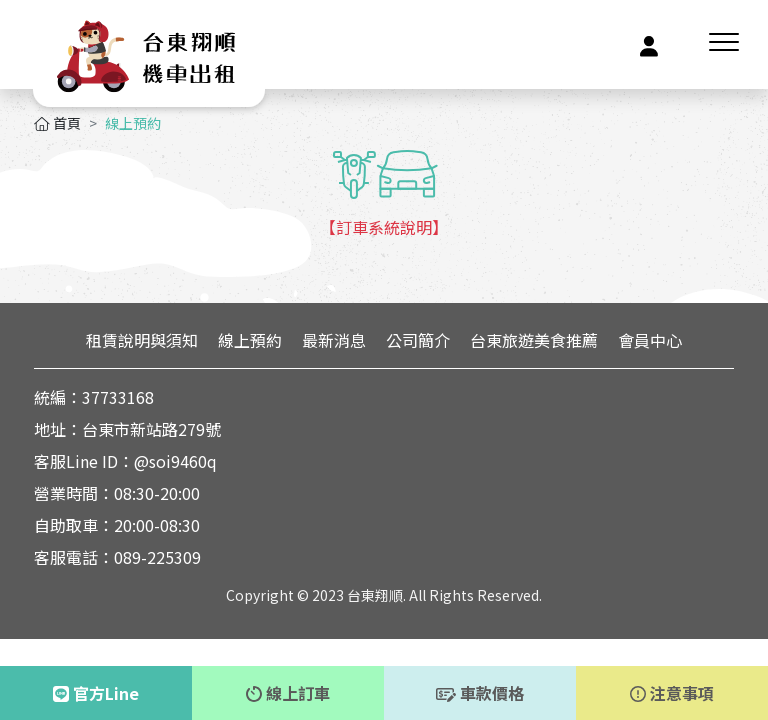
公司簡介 (418, 340)
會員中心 (650, 340)
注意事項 (672, 693)
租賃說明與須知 (142, 340)
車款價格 (480, 693)
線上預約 (250, 340)
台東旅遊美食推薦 (534, 340)
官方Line (96, 693)
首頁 (57, 123)
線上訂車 (288, 693)
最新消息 (334, 340)
